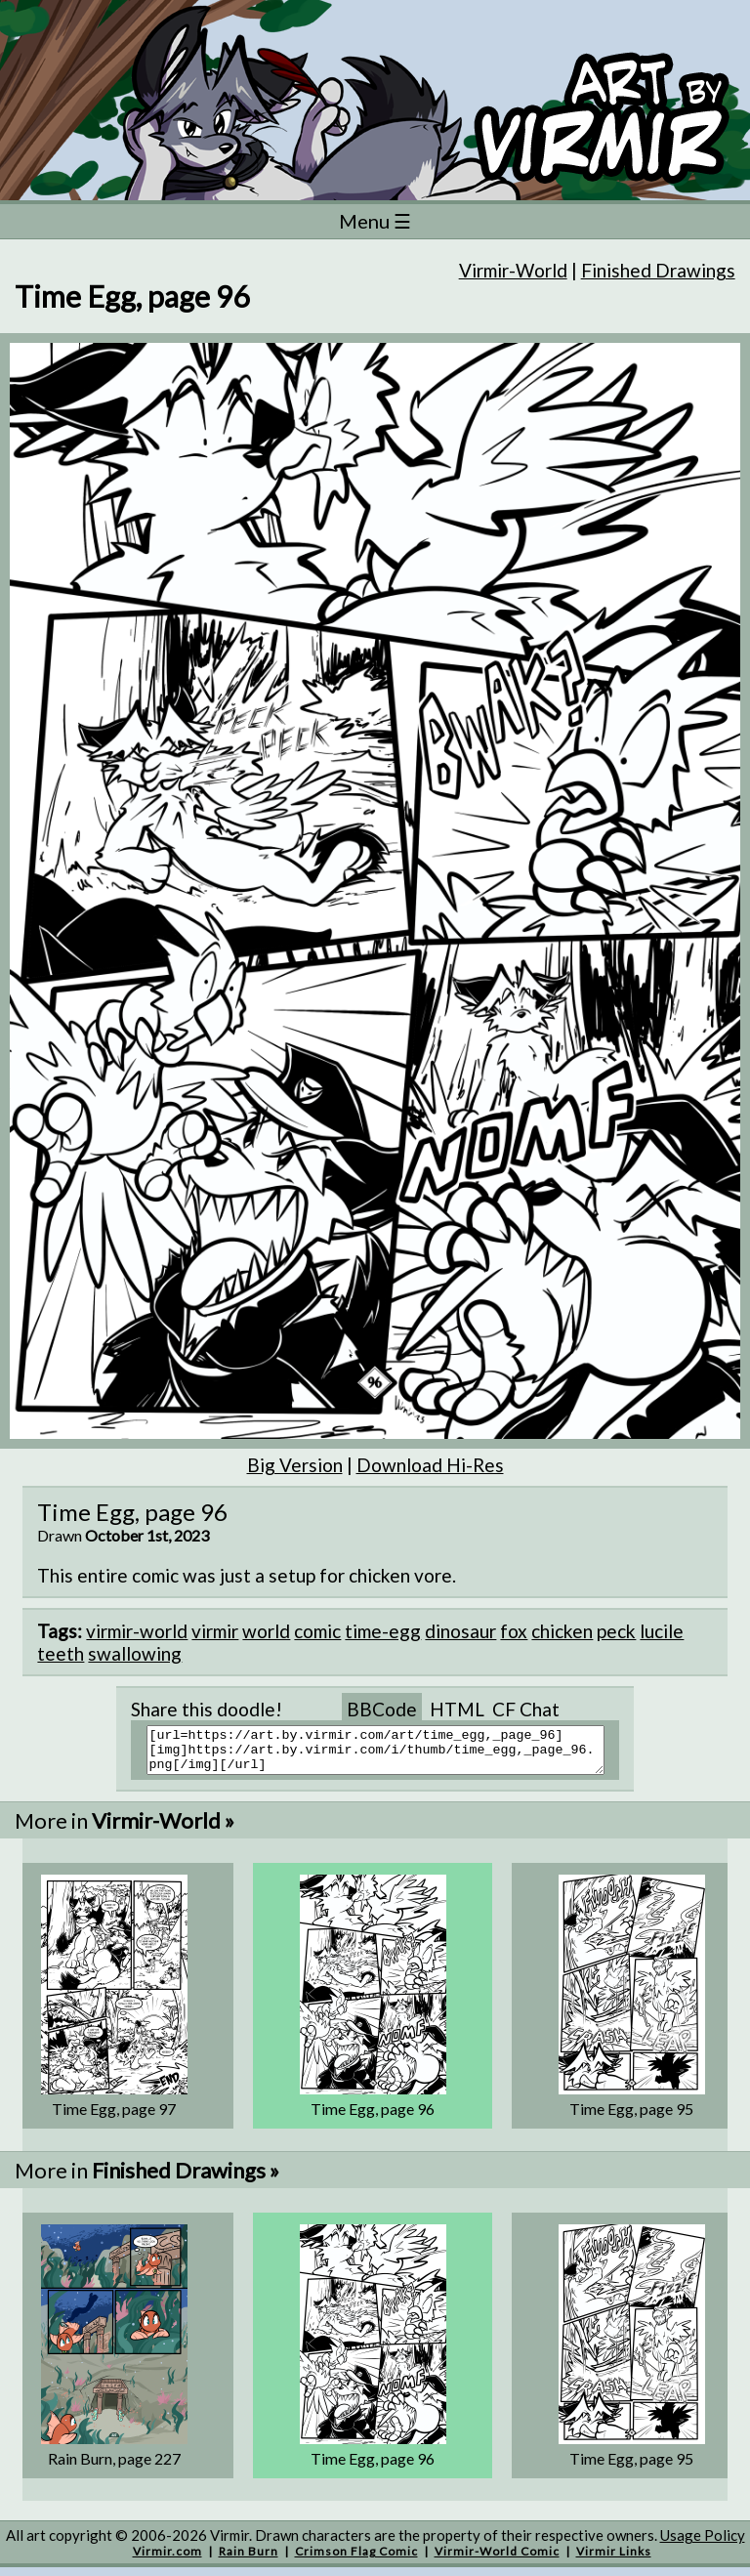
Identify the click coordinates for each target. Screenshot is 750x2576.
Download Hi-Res (430, 1465)
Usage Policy (702, 2544)
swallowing (135, 1653)
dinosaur (460, 1631)
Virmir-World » (163, 1829)
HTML (457, 1709)
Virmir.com (167, 2560)
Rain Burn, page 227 (114, 2467)
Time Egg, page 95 (631, 2117)
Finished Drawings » (185, 2179)
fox (513, 1631)
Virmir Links (613, 2560)
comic (317, 1631)
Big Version (295, 1465)
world (266, 1631)
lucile (662, 1631)
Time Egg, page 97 (114, 2117)
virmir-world (137, 1631)
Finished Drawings (658, 270)
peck (616, 1631)
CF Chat (526, 1709)
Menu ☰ (375, 220)
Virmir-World (513, 270)
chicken (562, 1631)
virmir (214, 1631)
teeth (60, 1653)
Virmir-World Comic (497, 2560)
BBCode (382, 1709)
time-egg (383, 1631)
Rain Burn (248, 2560)
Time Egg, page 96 (373, 2117)
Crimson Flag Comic (356, 2560)
